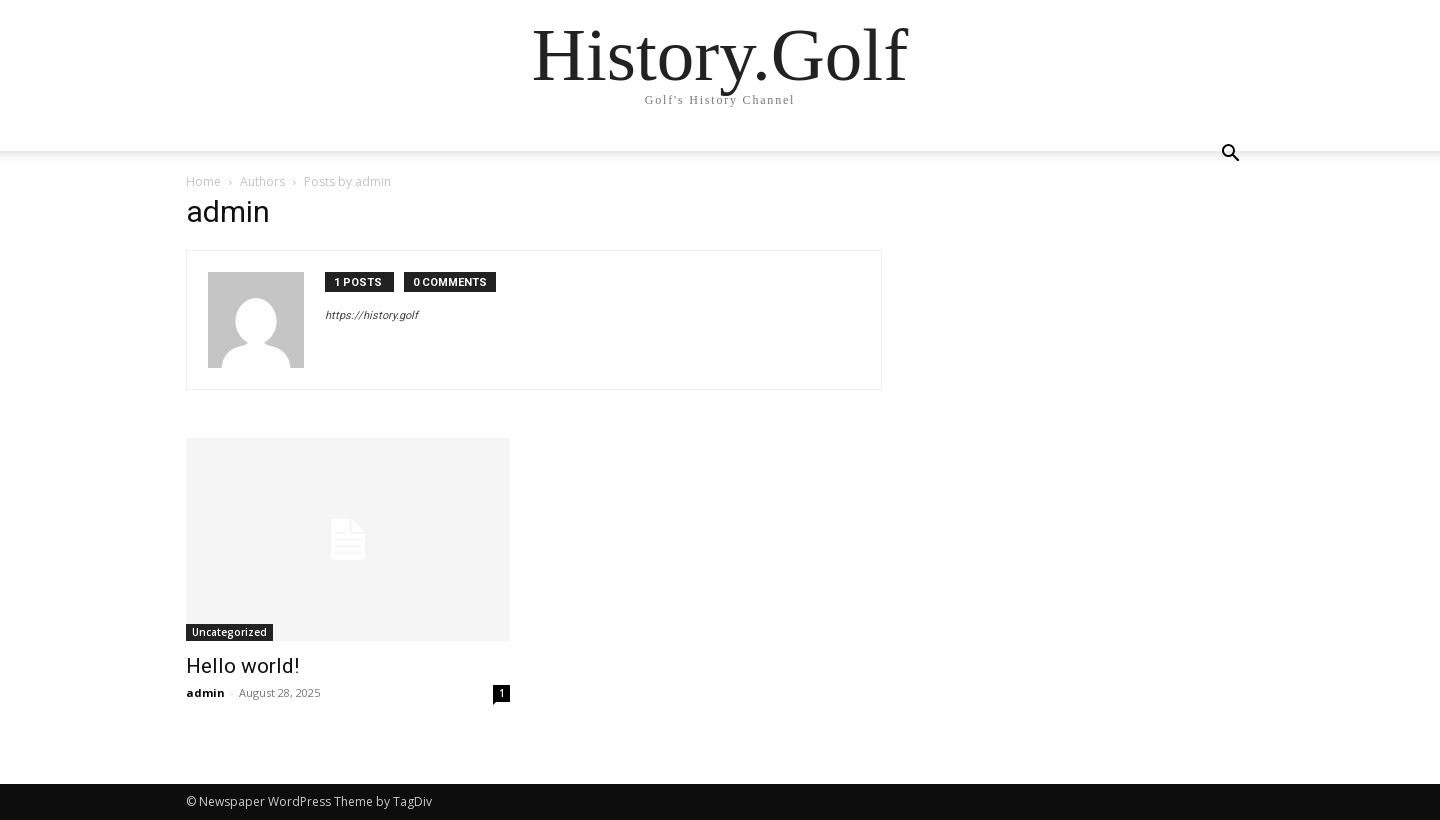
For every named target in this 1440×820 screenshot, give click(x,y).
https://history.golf (371, 315)
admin (205, 692)
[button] (1230, 155)
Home (203, 181)
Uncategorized (229, 632)
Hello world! (242, 666)
